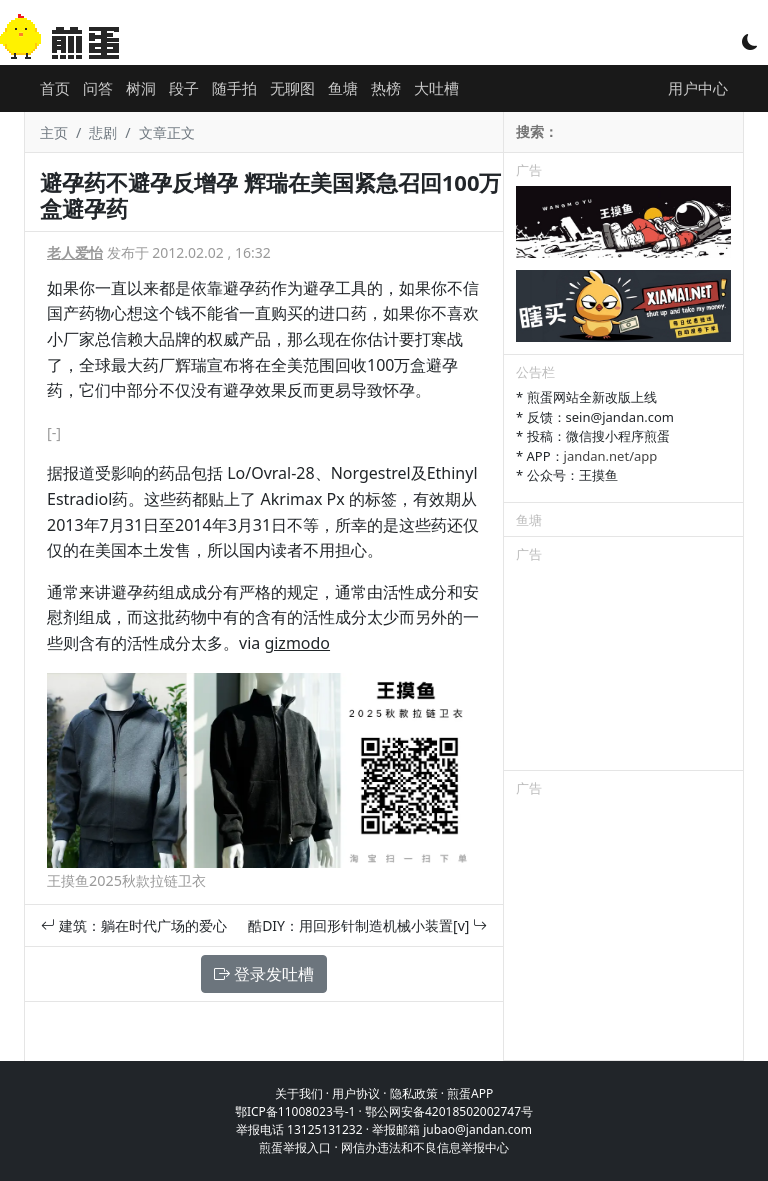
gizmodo (297, 643)
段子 (184, 88)
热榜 (386, 88)
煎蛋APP (470, 1093)
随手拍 (234, 88)
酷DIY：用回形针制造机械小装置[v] (367, 925)
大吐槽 (436, 88)
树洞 (141, 88)
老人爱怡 (75, 252)
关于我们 (299, 1093)
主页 (54, 132)
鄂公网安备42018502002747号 (449, 1111)
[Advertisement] (623, 670)
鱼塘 (343, 88)
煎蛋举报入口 (295, 1147)
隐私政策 (414, 1093)
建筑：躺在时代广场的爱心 (134, 925)
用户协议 (356, 1093)
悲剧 (103, 132)
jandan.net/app (611, 456)
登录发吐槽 (264, 974)
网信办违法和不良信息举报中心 (425, 1147)
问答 (98, 88)
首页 (55, 88)
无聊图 (292, 88)
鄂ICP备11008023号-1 (295, 1111)
